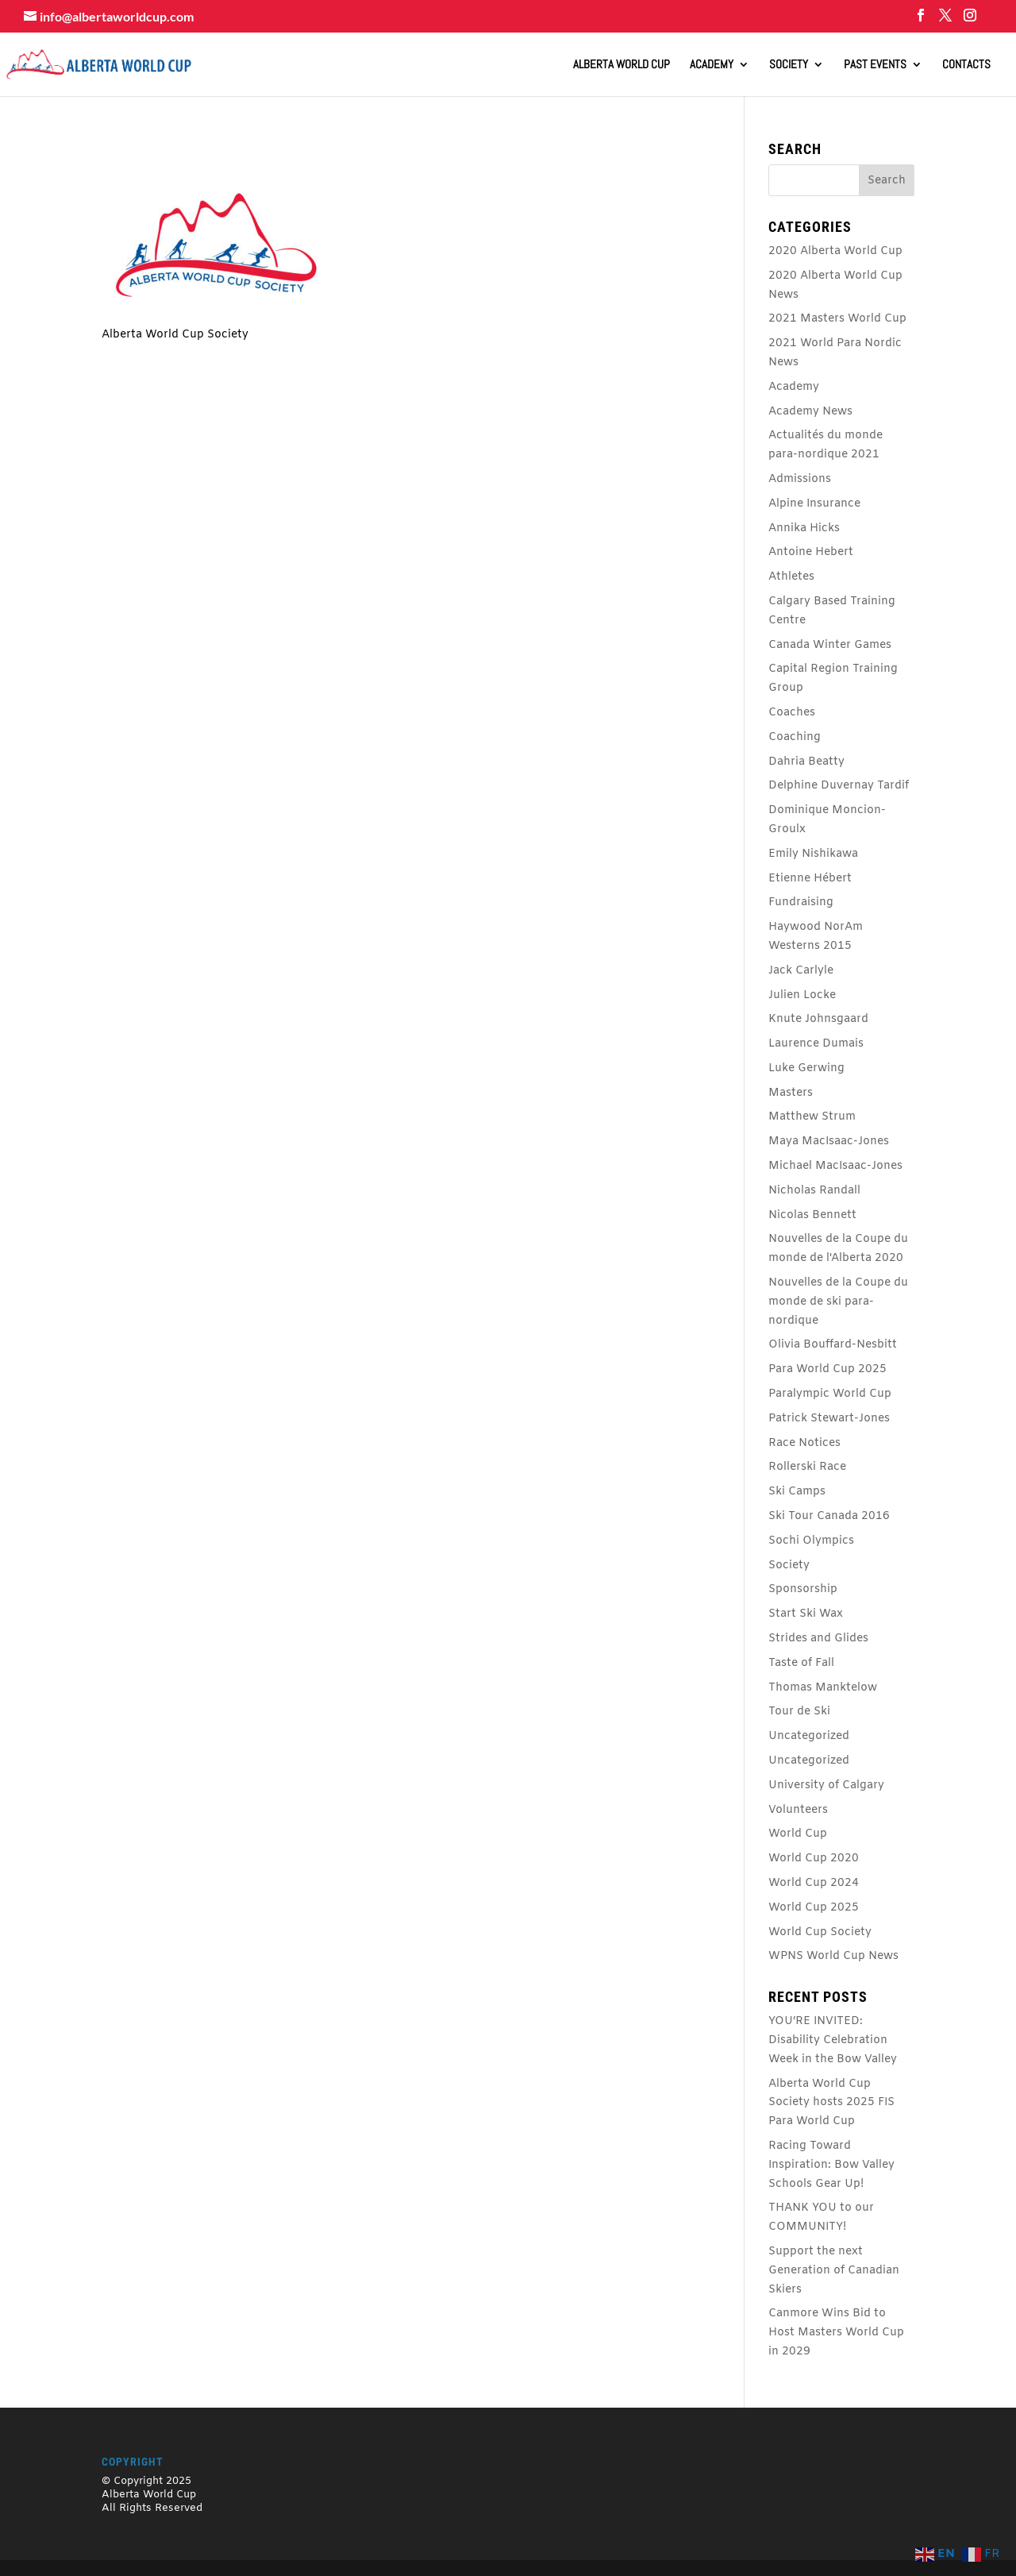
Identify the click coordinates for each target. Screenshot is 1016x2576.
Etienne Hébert (810, 878)
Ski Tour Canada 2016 (829, 1516)
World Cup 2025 (813, 1907)
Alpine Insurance (814, 503)
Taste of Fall (801, 1663)
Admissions (799, 479)
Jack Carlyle (800, 970)
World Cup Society (820, 1932)
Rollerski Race (807, 1467)
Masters (790, 1093)
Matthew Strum (812, 1116)
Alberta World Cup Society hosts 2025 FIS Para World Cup (831, 2103)
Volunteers (798, 1810)
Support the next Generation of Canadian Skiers (833, 2270)
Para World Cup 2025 (827, 1369)
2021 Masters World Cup (837, 318)
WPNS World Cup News (833, 1956)
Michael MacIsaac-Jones (835, 1166)
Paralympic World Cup (829, 1394)
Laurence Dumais (816, 1043)
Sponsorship (802, 1589)
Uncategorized (808, 1736)
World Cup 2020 (813, 1858)
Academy (711, 65)
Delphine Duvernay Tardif (838, 785)
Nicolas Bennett (812, 1215)
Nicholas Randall (814, 1190)
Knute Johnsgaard (818, 1019)
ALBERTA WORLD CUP (621, 65)
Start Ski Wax (805, 1614)
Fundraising (800, 902)
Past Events (875, 65)
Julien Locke (802, 995)
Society (788, 65)
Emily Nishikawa (813, 854)
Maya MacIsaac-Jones (828, 1141)
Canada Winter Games (829, 645)
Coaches (791, 712)
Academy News (810, 411)
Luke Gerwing (806, 1068)
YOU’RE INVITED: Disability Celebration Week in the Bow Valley (832, 2040)
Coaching (794, 737)
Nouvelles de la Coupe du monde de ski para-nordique (838, 1301)
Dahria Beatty (806, 761)
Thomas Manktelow (822, 1687)
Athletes (791, 576)
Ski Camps (797, 1491)
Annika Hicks (804, 528)
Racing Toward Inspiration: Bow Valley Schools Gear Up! (831, 2165)
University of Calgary (826, 1785)
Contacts (966, 65)
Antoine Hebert (810, 552)
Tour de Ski (799, 1711)
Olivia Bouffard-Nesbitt (832, 1344)
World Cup (797, 1833)
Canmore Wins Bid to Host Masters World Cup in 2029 (836, 2332)
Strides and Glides (818, 1638)
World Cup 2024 (813, 1883)
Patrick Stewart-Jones (829, 1418)
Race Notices (804, 1443)
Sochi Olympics (811, 1540)
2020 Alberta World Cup (835, 251)
